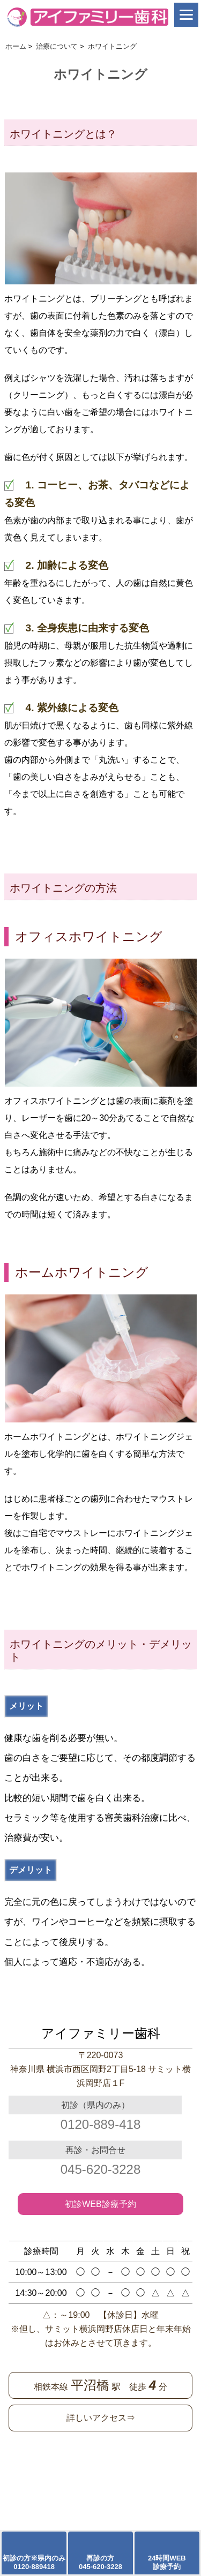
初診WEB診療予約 (100, 2204)
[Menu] (186, 15)
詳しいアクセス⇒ (100, 2417)
